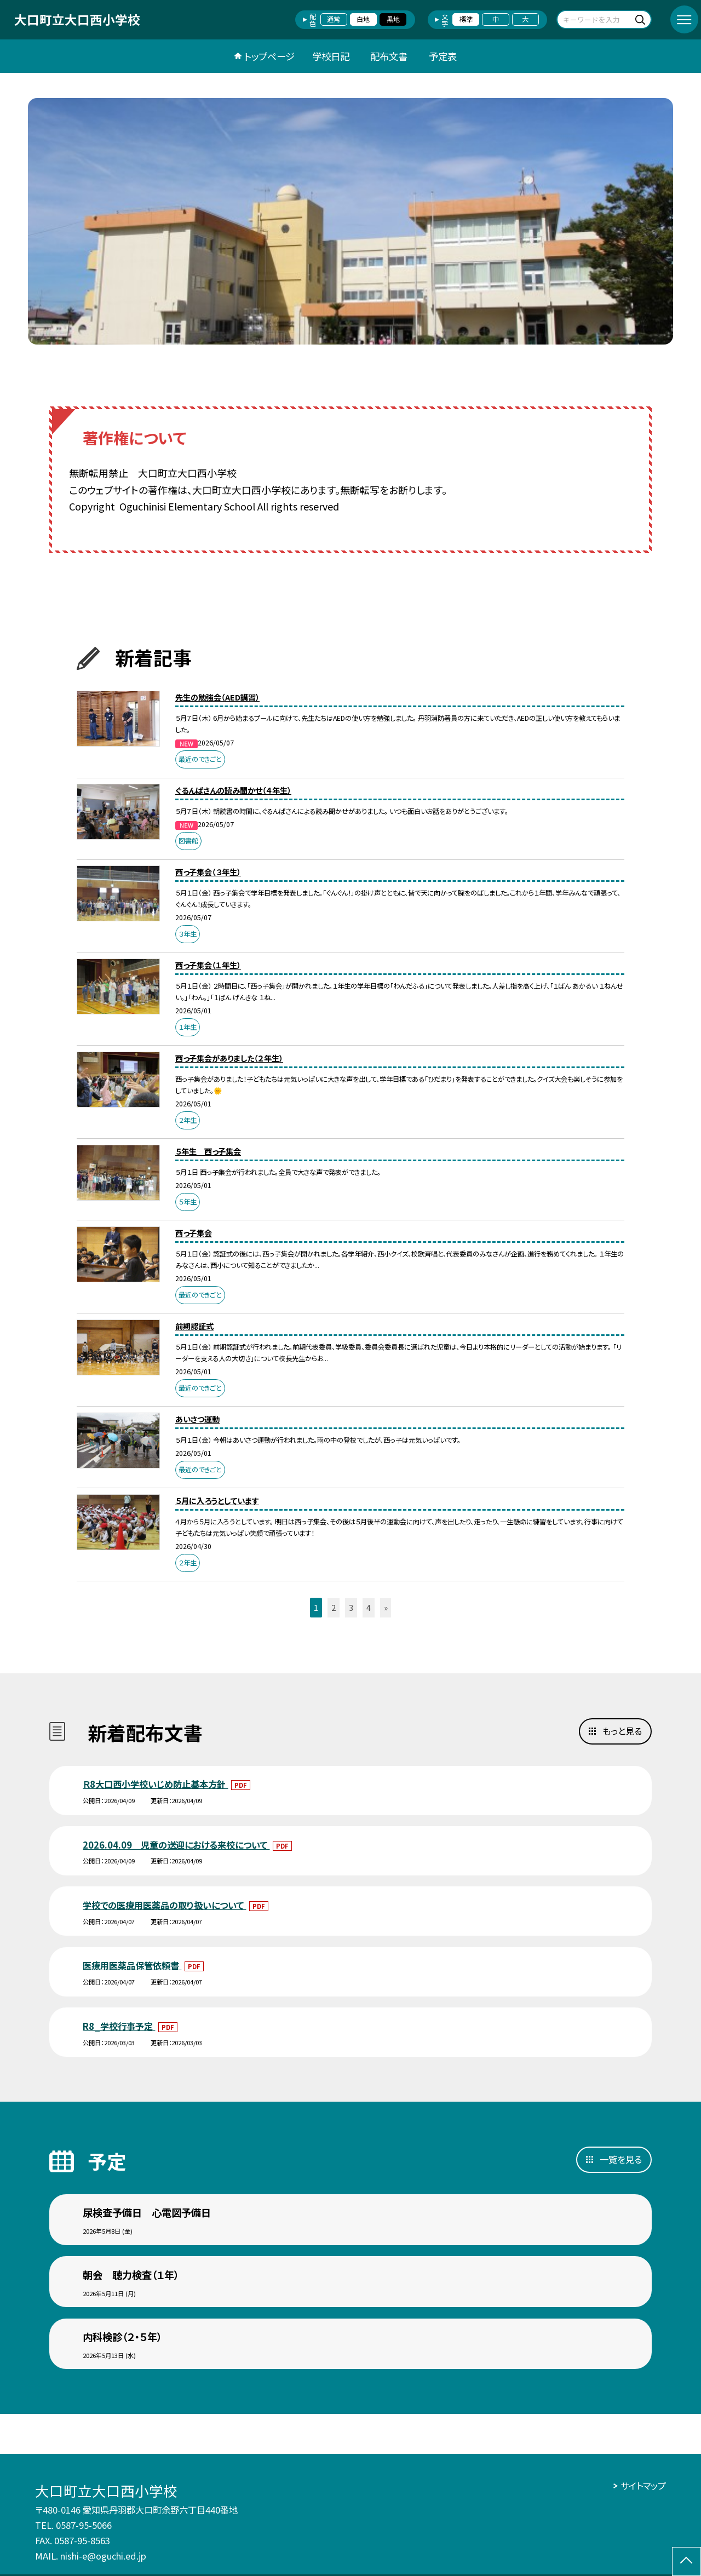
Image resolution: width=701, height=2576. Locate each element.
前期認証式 (194, 1326)
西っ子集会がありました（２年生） (229, 1058)
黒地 (393, 19)
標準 (466, 19)
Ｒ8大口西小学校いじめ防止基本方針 (155, 1784)
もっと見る (622, 1730)
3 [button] (351, 1607)
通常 (333, 19)
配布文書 (388, 56)
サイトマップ (643, 2485)
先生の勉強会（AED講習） (217, 697)
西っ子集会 (193, 1232)
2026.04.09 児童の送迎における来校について (176, 1844)
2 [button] (333, 1607)
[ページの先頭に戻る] (686, 2561)
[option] (350, 221)
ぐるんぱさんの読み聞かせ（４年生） (233, 790)
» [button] (386, 1607)
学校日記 (330, 56)
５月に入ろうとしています (217, 1500)
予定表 (443, 56)
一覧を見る (621, 2159)
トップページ (269, 56)
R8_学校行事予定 (119, 2026)
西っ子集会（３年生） (208, 871)
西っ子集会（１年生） (208, 965)
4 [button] (368, 1607)
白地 (363, 19)
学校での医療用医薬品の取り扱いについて (164, 1905)
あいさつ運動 (197, 1419)
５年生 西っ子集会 (208, 1151)
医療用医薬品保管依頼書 (132, 1965)
